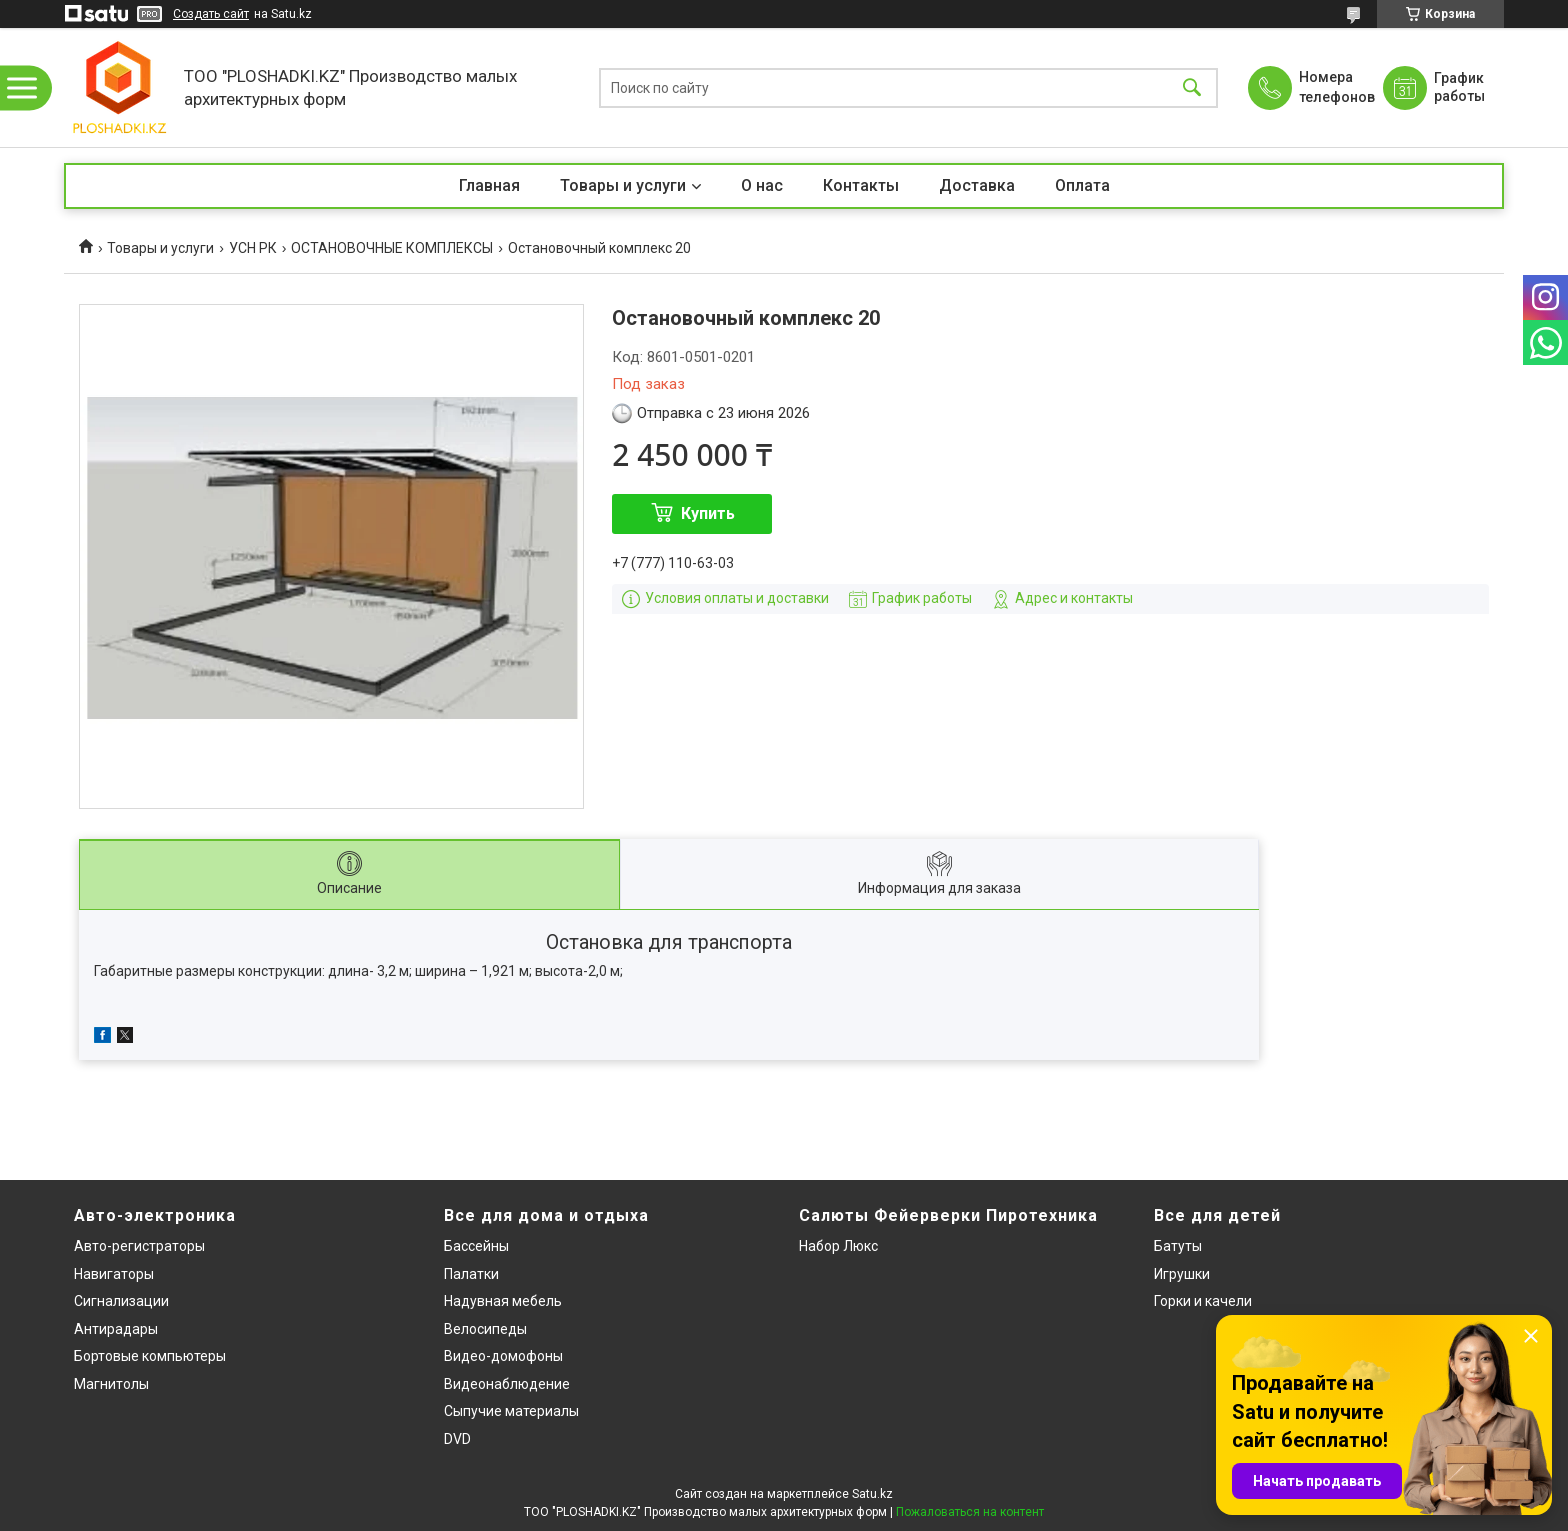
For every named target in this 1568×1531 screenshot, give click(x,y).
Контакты (861, 185)
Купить (708, 513)
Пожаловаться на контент (970, 1512)
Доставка (977, 185)
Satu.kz (872, 1494)
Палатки (471, 1274)
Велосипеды (485, 1329)
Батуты (1178, 1246)
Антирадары (116, 1329)
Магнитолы (111, 1384)
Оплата (1082, 185)
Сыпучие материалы (511, 1411)
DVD (457, 1439)
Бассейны (476, 1246)
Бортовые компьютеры (150, 1356)
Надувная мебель (503, 1301)
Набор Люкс (838, 1246)
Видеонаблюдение (507, 1384)
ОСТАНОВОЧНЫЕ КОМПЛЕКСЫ (392, 248)
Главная (489, 185)
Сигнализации (121, 1301)
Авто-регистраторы (139, 1246)
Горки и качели (1203, 1301)
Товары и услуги (623, 185)
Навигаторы (114, 1274)
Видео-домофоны (503, 1356)
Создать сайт (211, 14)
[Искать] (1192, 87)
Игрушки (1182, 1274)
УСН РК (253, 248)
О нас (762, 185)
